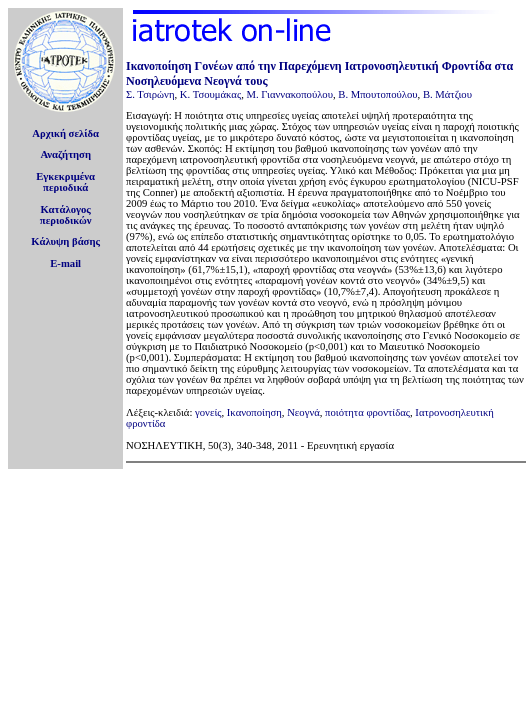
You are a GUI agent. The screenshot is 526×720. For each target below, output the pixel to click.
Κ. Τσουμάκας (210, 94)
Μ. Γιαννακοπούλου (289, 94)
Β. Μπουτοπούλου (377, 94)
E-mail (65, 263)
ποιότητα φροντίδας (367, 412)
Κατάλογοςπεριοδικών (66, 215)
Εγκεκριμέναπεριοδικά (65, 182)
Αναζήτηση (65, 154)
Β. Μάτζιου (447, 94)
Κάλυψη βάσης (65, 241)
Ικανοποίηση (254, 412)
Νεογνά (303, 412)
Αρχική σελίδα (65, 133)
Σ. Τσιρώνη (150, 94)
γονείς (208, 412)
